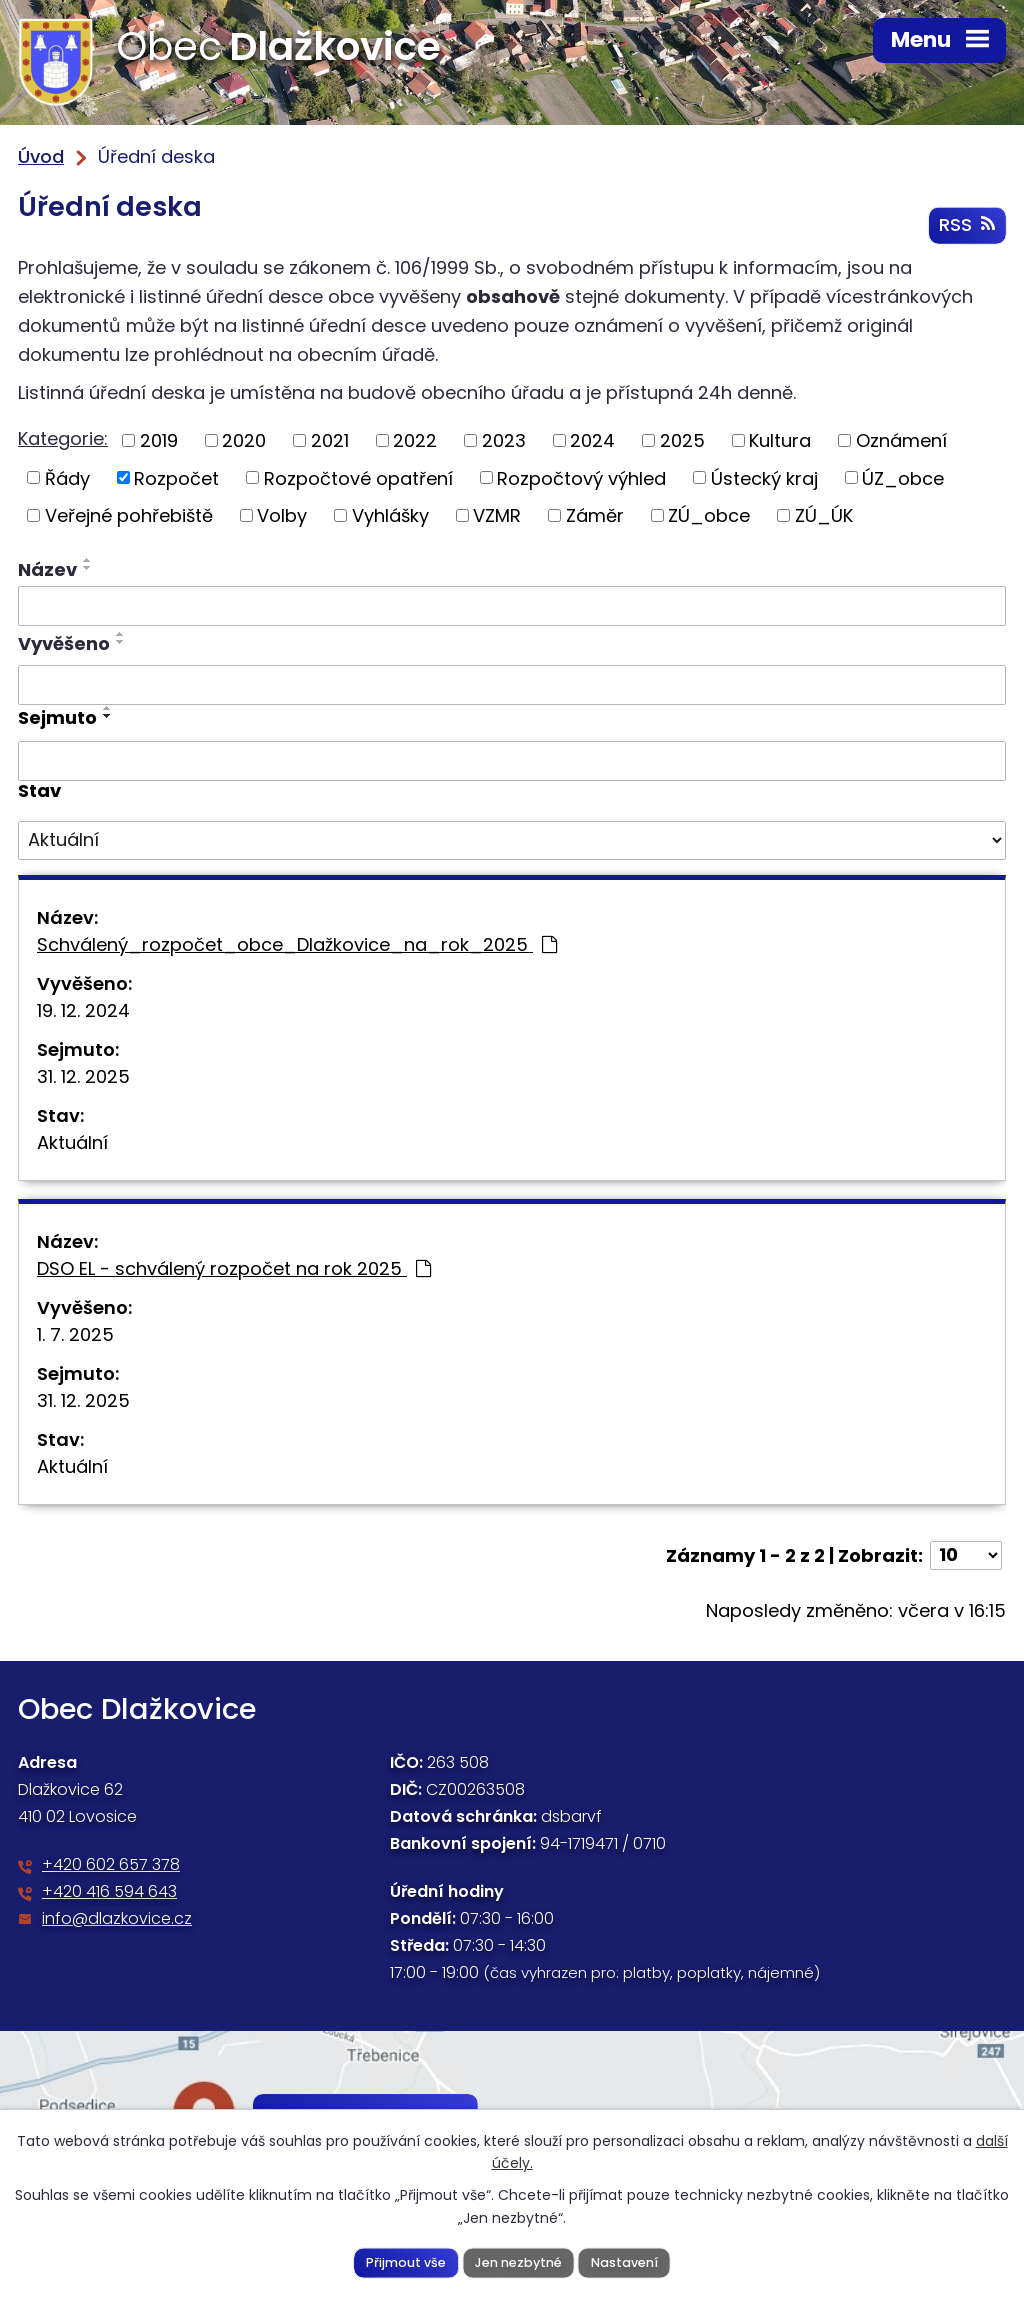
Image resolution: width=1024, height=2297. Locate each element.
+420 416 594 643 (109, 1893)
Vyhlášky (390, 516)
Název (47, 570)
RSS (967, 226)
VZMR (497, 516)
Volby (282, 516)
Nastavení (624, 2261)
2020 (244, 441)
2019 (159, 441)
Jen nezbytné (518, 2261)
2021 (330, 441)
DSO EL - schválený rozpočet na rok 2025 (234, 1269)
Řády (67, 479)
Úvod (41, 156)
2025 (682, 441)
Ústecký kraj (764, 479)
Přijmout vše (406, 2261)
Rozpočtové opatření (358, 479)
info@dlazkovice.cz (117, 1920)
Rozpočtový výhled (581, 479)
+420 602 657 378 (111, 1866)
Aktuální (72, 1143)
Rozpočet (176, 479)
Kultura (780, 441)
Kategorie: (63, 439)
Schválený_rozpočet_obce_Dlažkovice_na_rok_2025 (297, 945)
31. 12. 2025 (83, 1077)
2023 (504, 441)
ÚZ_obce (903, 479)
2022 (415, 441)
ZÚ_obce (709, 516)
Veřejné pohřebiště (129, 516)
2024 (592, 441)
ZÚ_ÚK (824, 516)
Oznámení (901, 441)
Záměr (595, 516)
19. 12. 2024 (83, 1011)
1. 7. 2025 (75, 1335)
